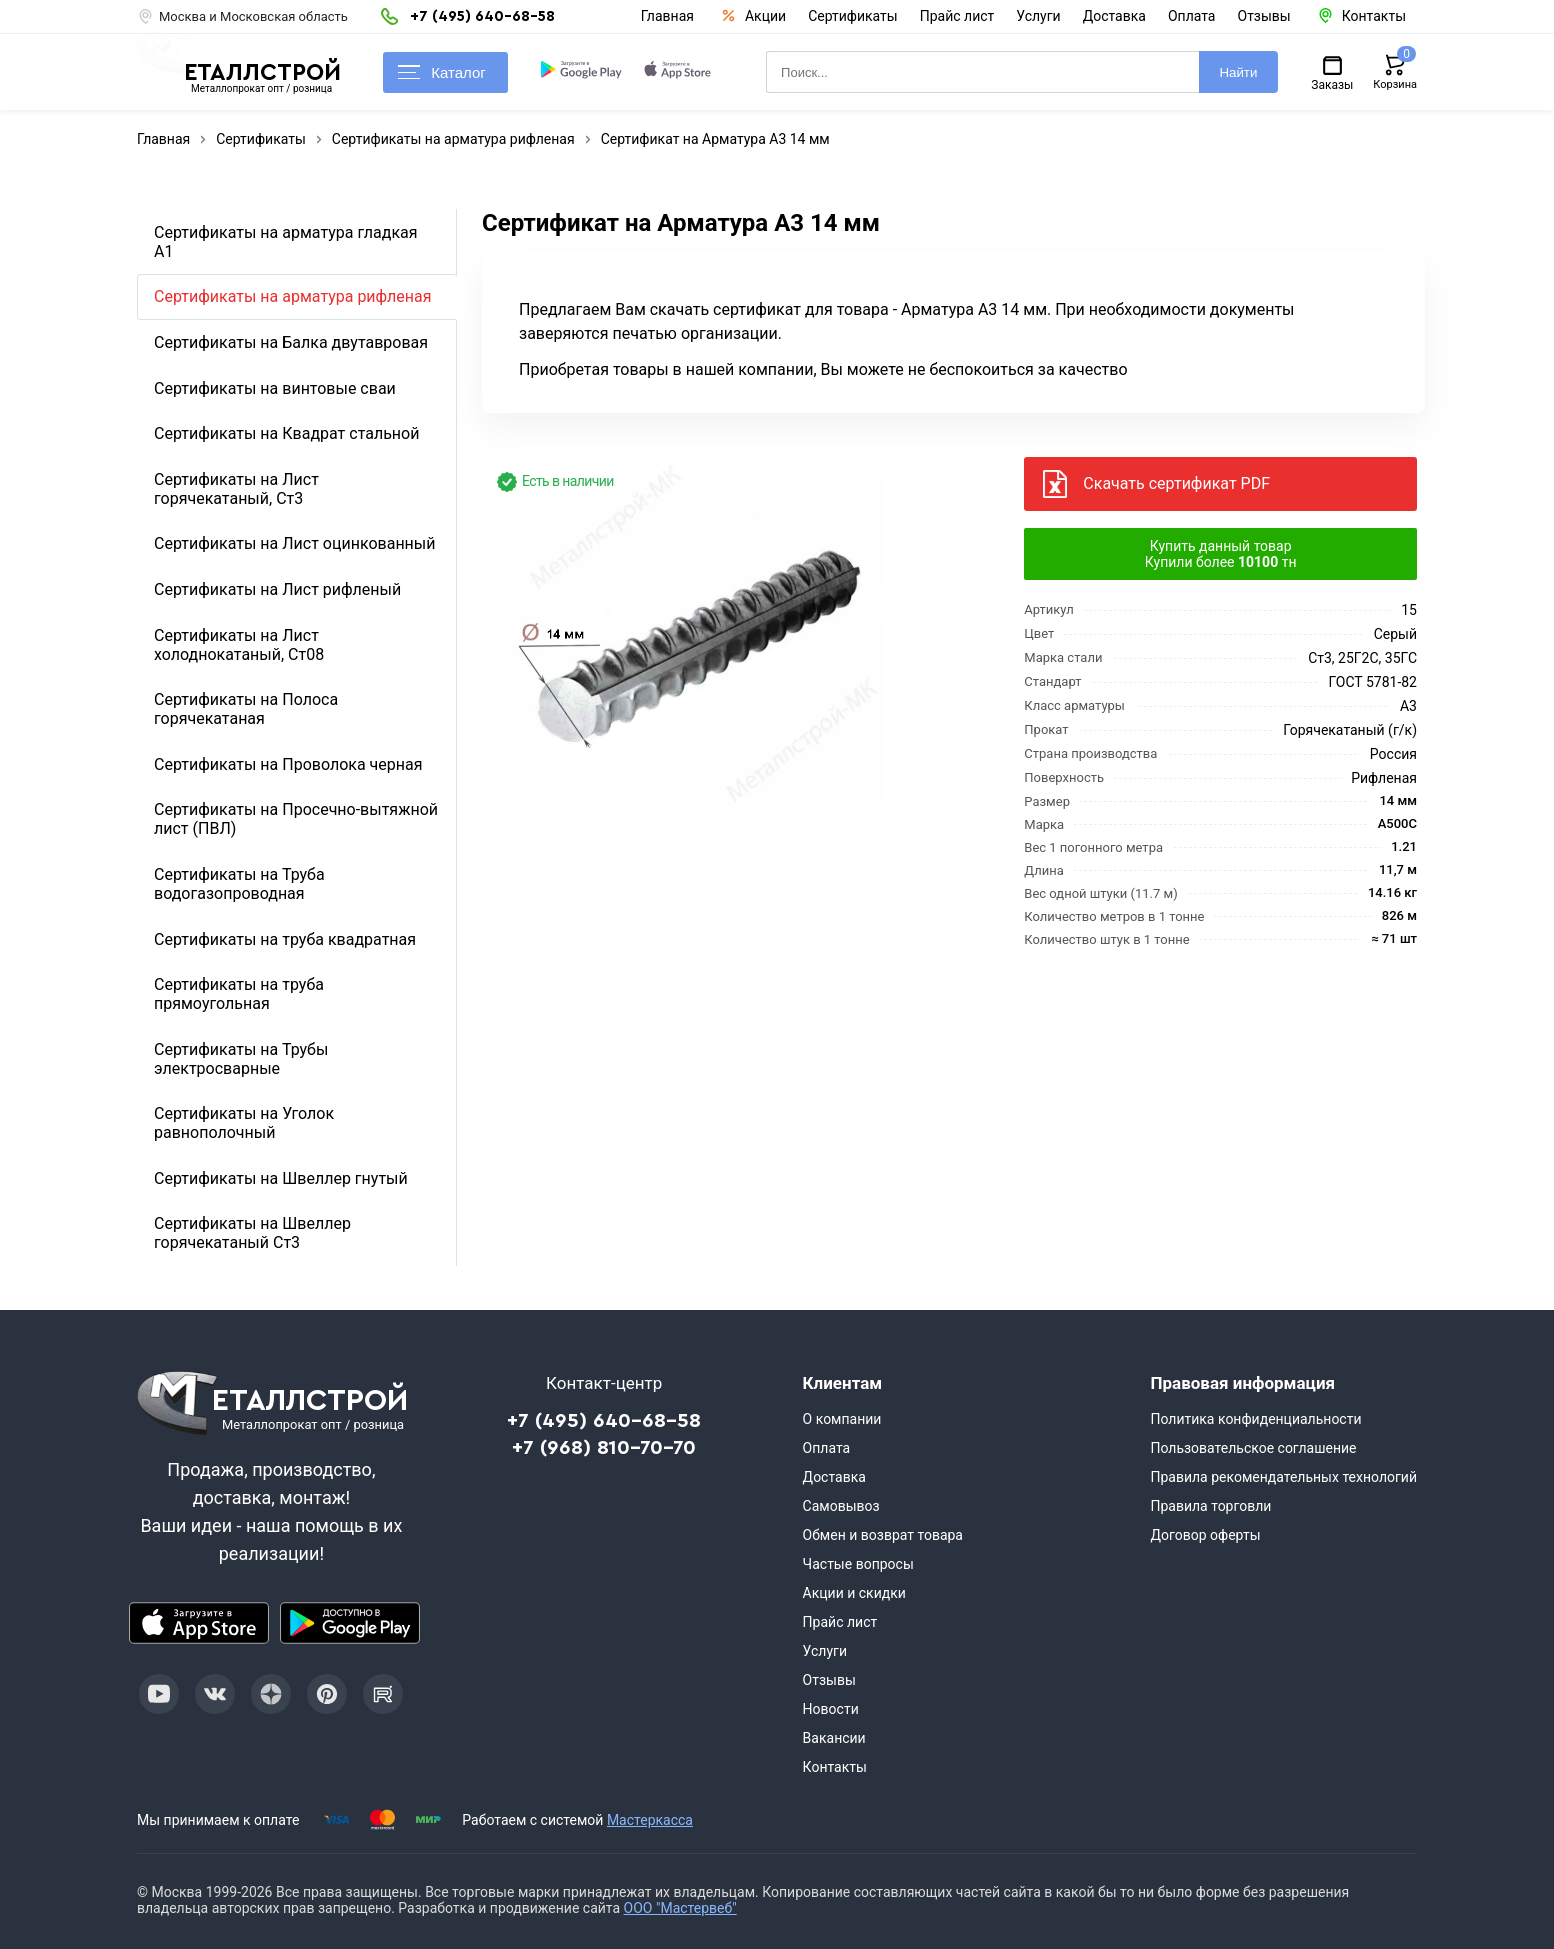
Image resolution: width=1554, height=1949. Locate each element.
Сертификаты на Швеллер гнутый (281, 1178)
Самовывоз (841, 1506)
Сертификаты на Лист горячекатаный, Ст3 (236, 489)
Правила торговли (1210, 1506)
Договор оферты (1205, 1535)
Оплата (1192, 16)
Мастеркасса (650, 1820)
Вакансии (834, 1738)
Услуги (1038, 16)
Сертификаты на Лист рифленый (277, 589)
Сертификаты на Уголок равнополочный (244, 1123)
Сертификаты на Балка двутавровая (291, 342)
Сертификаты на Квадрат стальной (286, 433)
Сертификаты (853, 16)
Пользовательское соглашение (1253, 1448)
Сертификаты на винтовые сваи (275, 388)
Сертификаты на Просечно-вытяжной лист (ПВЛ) (296, 819)
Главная (667, 16)
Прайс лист (957, 16)
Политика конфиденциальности (1255, 1419)
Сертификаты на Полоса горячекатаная (246, 709)
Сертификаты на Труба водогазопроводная (239, 884)
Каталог (442, 72)
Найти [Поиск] (1238, 72)
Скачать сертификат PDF (1176, 483)
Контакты (835, 1767)
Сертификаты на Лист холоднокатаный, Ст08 (239, 645)
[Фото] (697, 644)
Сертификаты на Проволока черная (288, 764)
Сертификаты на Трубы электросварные (241, 1059)
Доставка (1114, 16)
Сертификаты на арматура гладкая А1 (286, 242)
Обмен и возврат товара (883, 1535)
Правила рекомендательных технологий (1283, 1477)
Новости (831, 1709)
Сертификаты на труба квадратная (285, 939)
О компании (842, 1419)
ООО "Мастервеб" (680, 1908)
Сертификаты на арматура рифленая (293, 296)
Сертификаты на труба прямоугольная (239, 994)
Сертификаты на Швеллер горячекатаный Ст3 (252, 1233)
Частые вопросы (858, 1564)
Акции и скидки (854, 1593)
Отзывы (1264, 16)
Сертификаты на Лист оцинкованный (294, 543)
